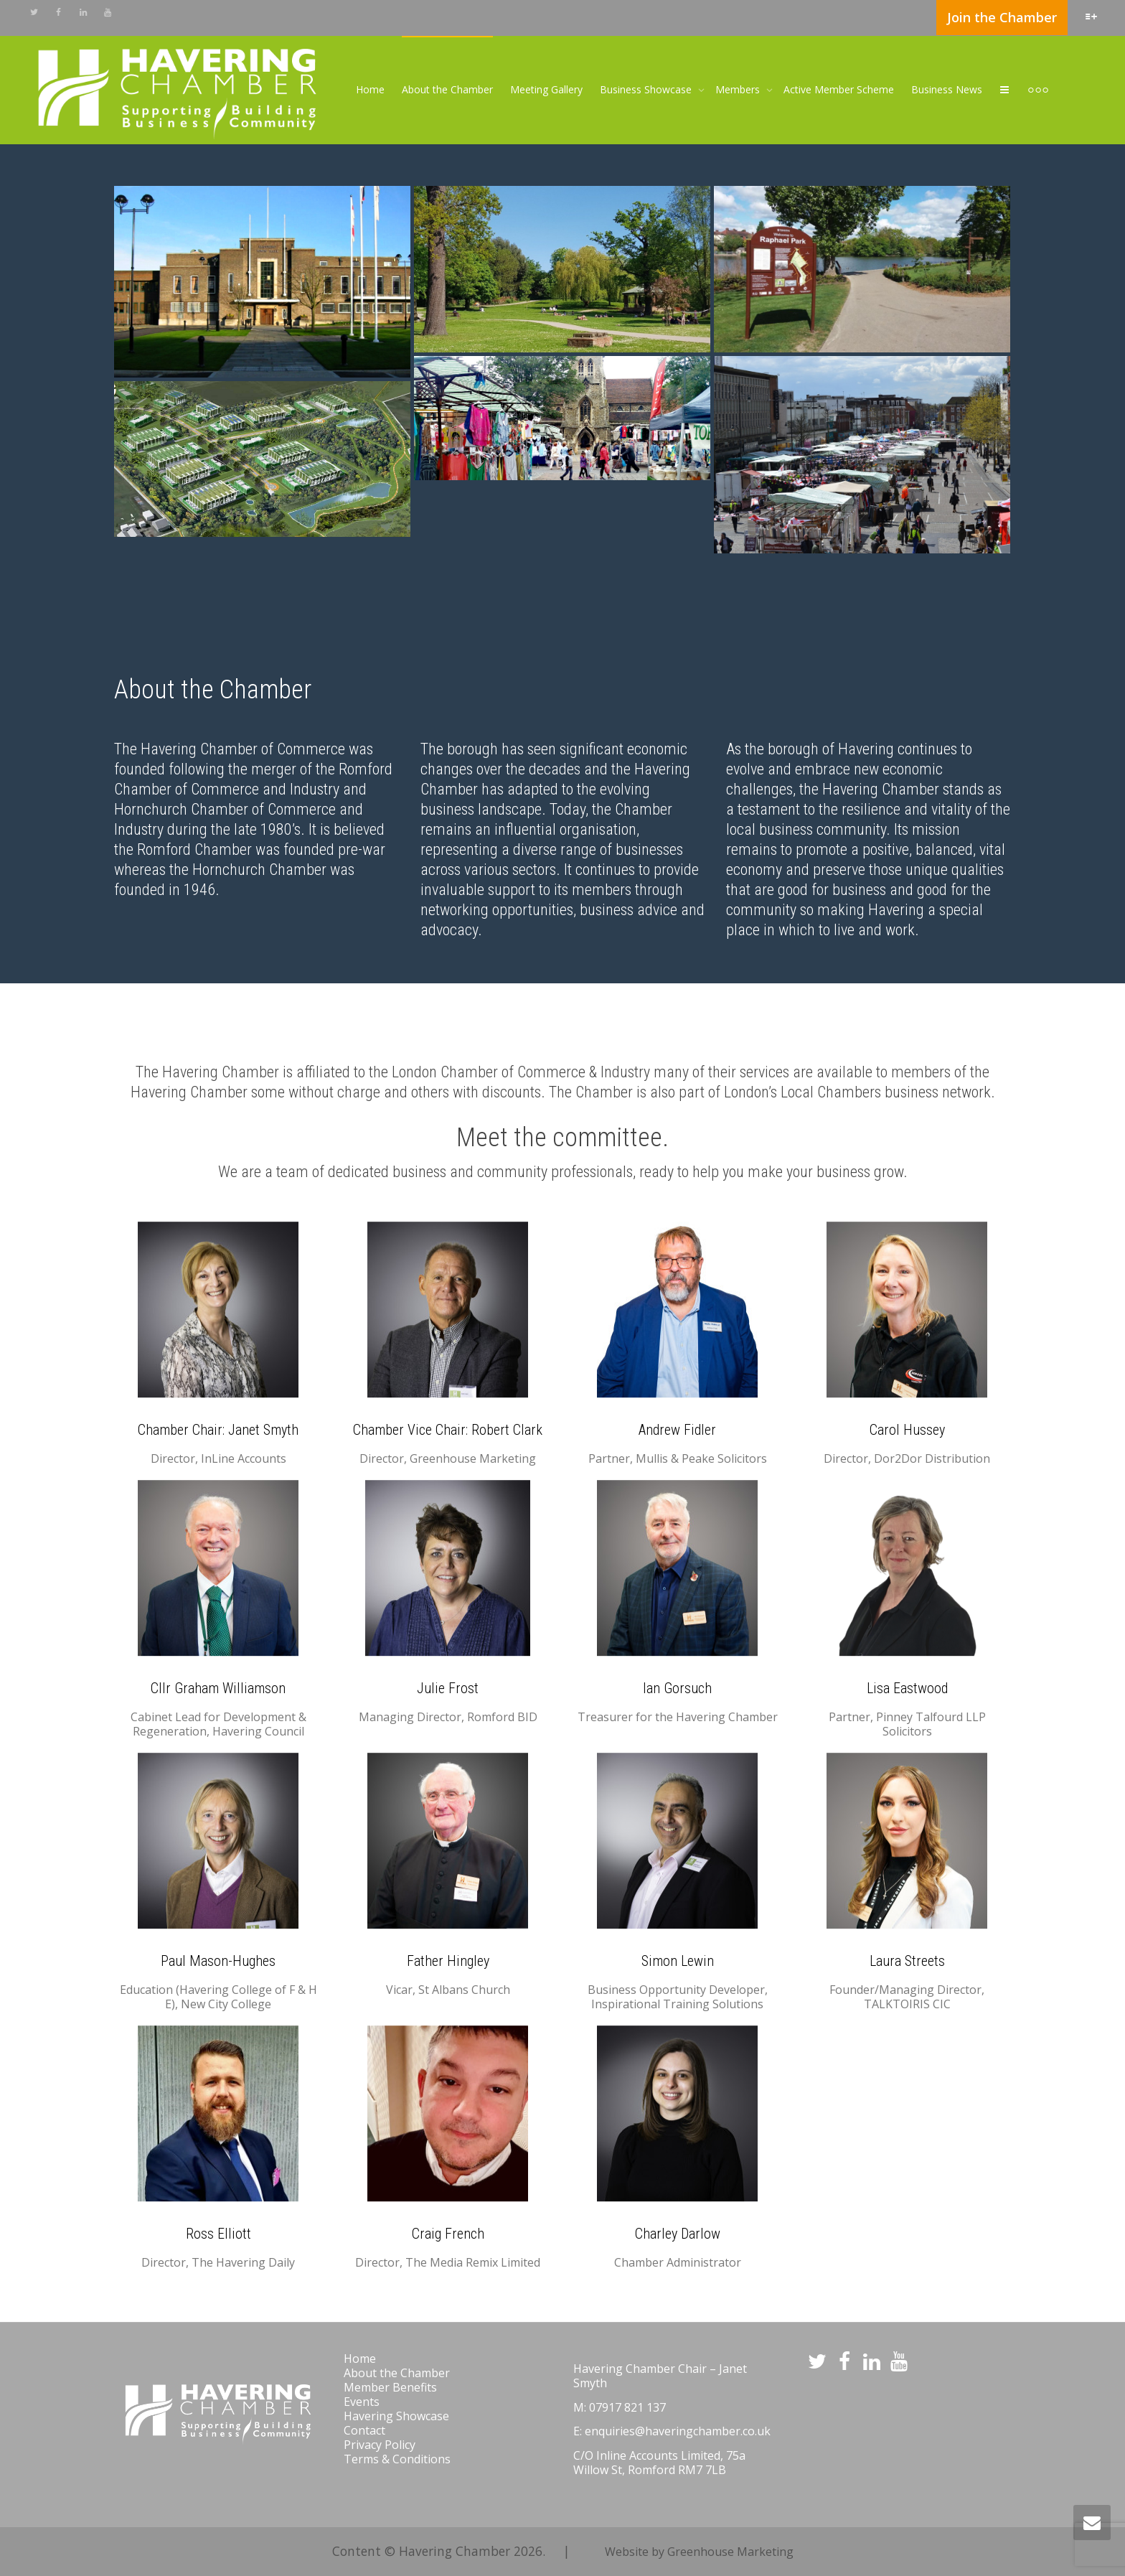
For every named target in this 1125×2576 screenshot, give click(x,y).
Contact (364, 2430)
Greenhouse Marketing (730, 2551)
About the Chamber (447, 89)
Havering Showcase (396, 2416)
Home (370, 89)
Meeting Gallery (546, 89)
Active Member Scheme (838, 89)
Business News (946, 89)
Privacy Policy (379, 2445)
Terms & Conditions (397, 2459)
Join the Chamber (1002, 17)
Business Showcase (647, 89)
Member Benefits (390, 2387)
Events (362, 2401)
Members (739, 89)
